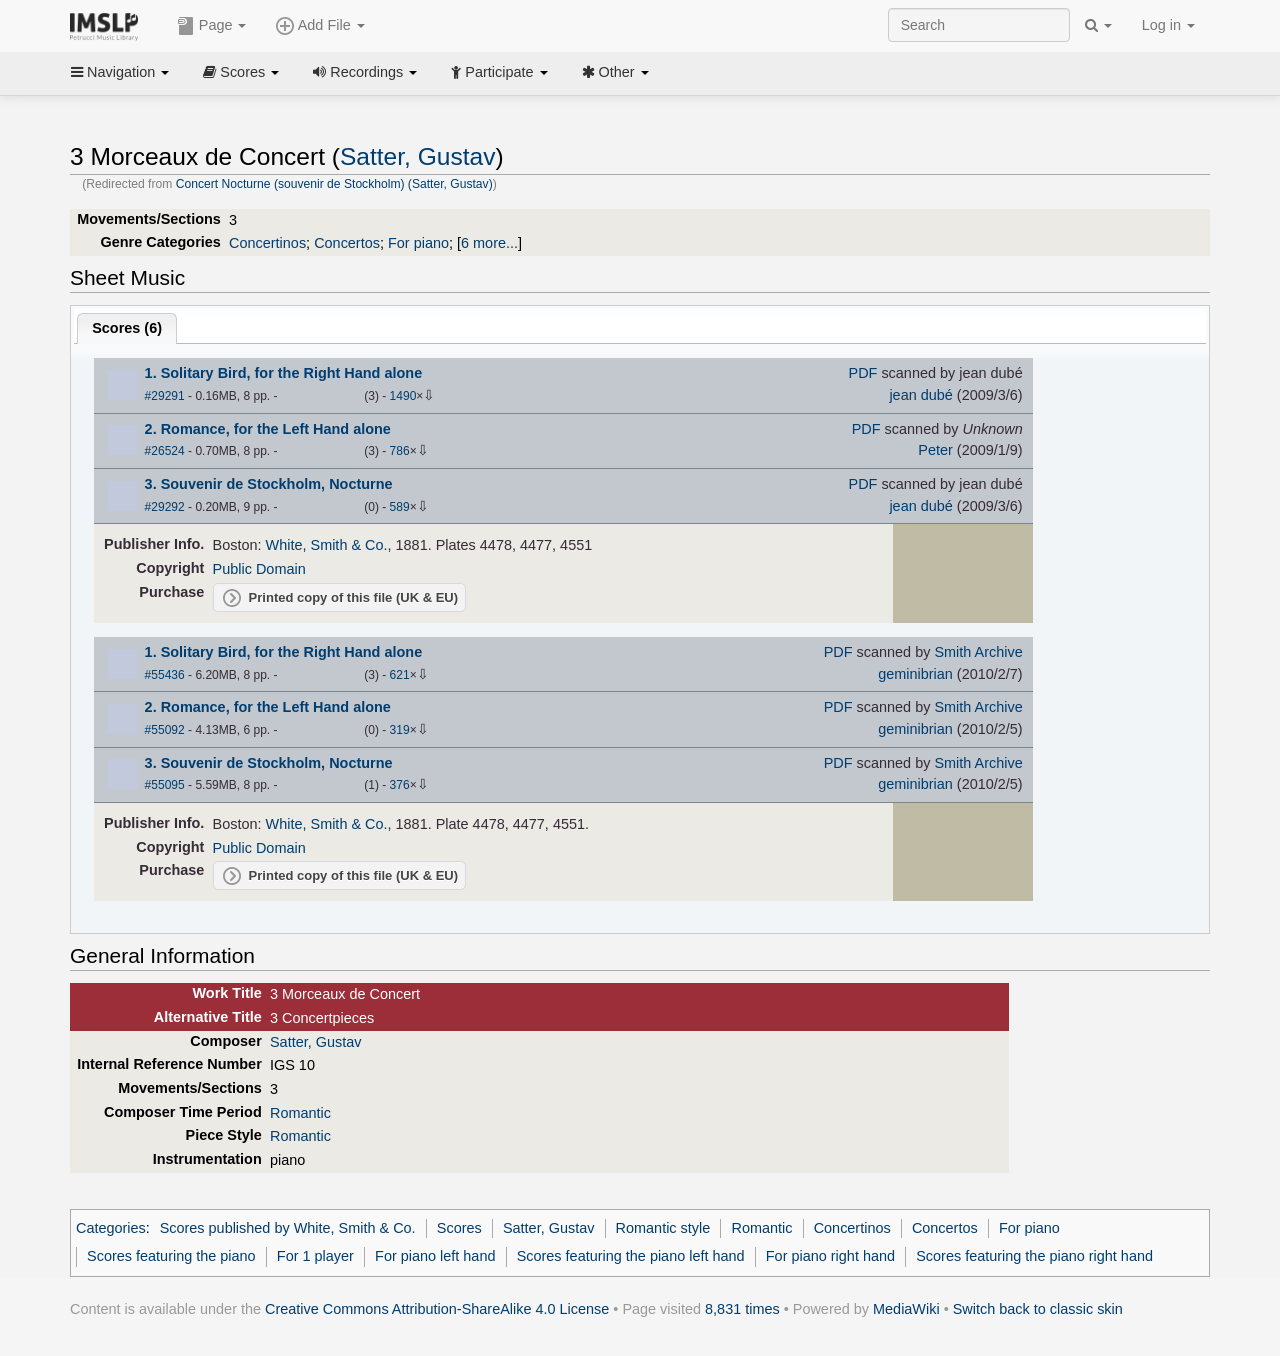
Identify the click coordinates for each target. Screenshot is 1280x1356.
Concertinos (267, 243)
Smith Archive (978, 652)
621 (400, 675)
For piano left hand (435, 1256)
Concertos (347, 243)
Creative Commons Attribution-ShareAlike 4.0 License (437, 1309)
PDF (863, 373)
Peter (935, 450)
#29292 (165, 507)
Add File (320, 26)
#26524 (165, 451)
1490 (403, 396)
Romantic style (663, 1228)
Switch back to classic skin (1038, 1309)
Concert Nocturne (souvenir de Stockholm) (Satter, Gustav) (334, 184)
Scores (241, 72)
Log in (1168, 25)
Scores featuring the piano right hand (1034, 1256)
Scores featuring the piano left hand (631, 1256)
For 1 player (315, 1256)
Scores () (127, 328)
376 (400, 785)
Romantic (300, 1113)
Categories (111, 1228)
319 (400, 730)
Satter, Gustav (417, 156)
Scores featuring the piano (171, 1256)
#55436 (165, 675)
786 (400, 451)
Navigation (120, 72)
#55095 (165, 785)
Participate (499, 72)
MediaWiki (906, 1309)
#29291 (165, 396)
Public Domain (259, 569)
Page (212, 26)
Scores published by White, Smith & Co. (288, 1228)
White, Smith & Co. (327, 545)
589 (400, 507)
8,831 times (742, 1309)
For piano (418, 243)
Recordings (365, 72)
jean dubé (920, 395)
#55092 (165, 730)
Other (615, 72)
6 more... (489, 243)
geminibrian (915, 674)
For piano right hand (830, 1256)
